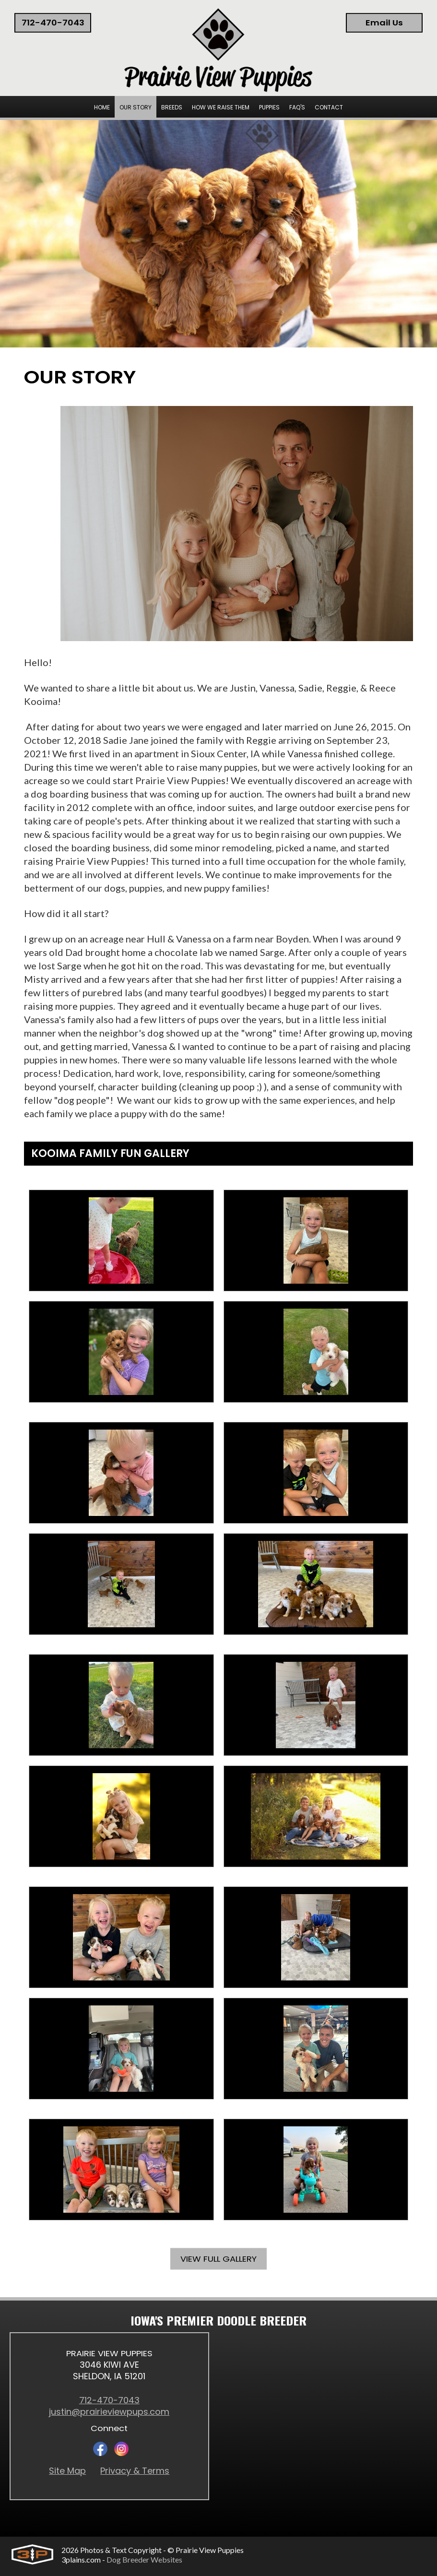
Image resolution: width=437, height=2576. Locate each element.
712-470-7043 (53, 22)
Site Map (67, 2471)
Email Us (384, 22)
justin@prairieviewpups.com (109, 2412)
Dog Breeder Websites (144, 2559)
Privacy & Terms (134, 2471)
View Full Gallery (218, 2259)
